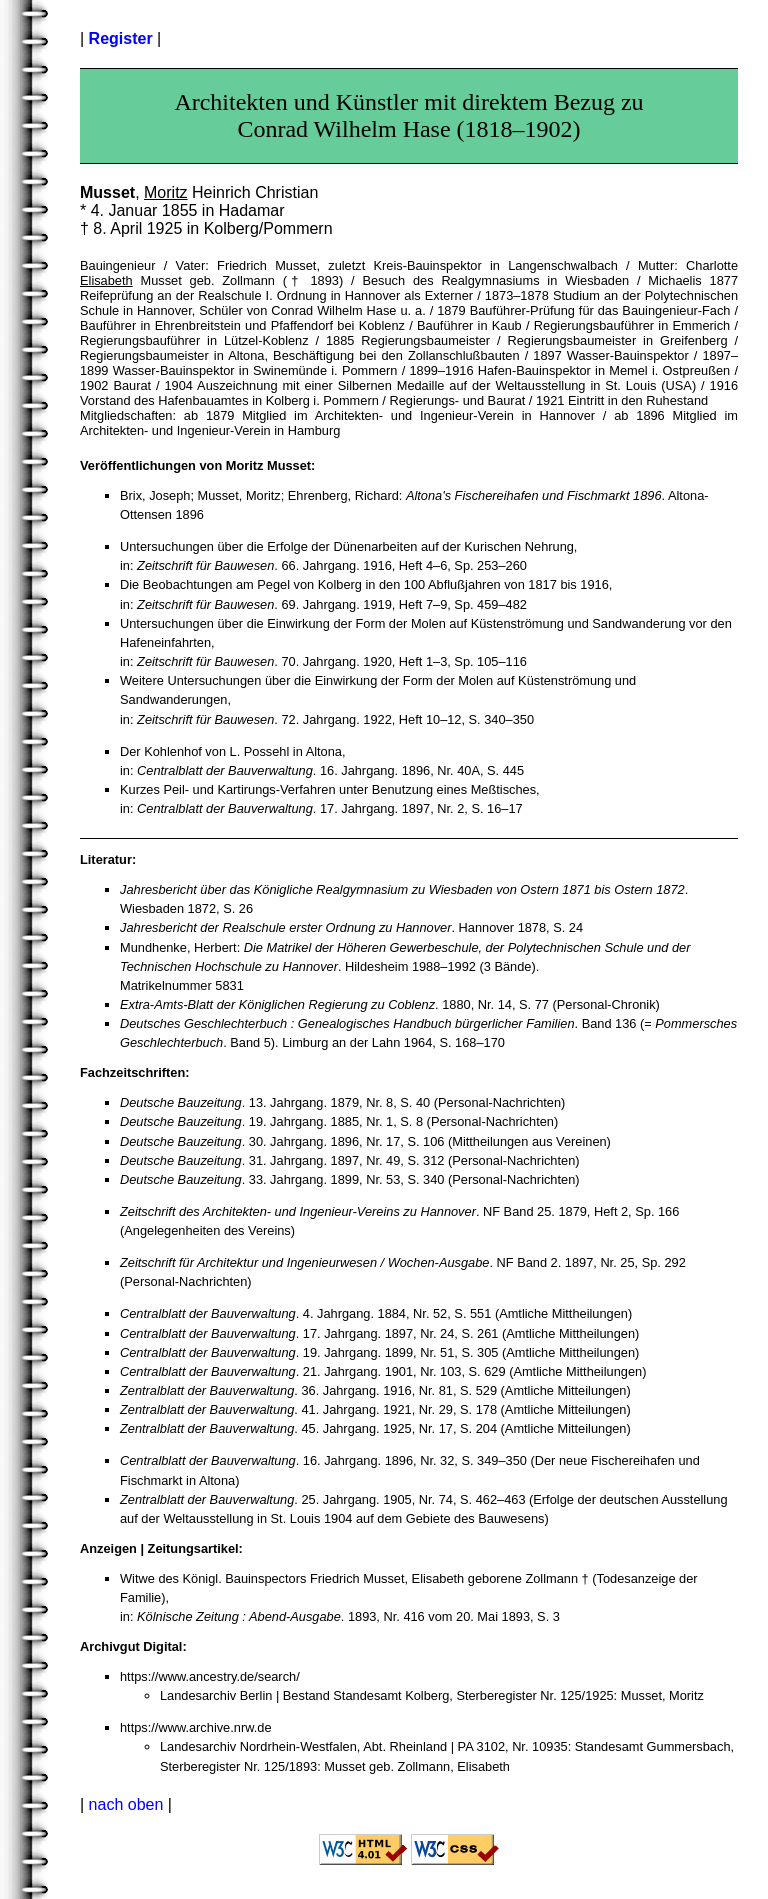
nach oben (126, 1804)
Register (121, 38)
